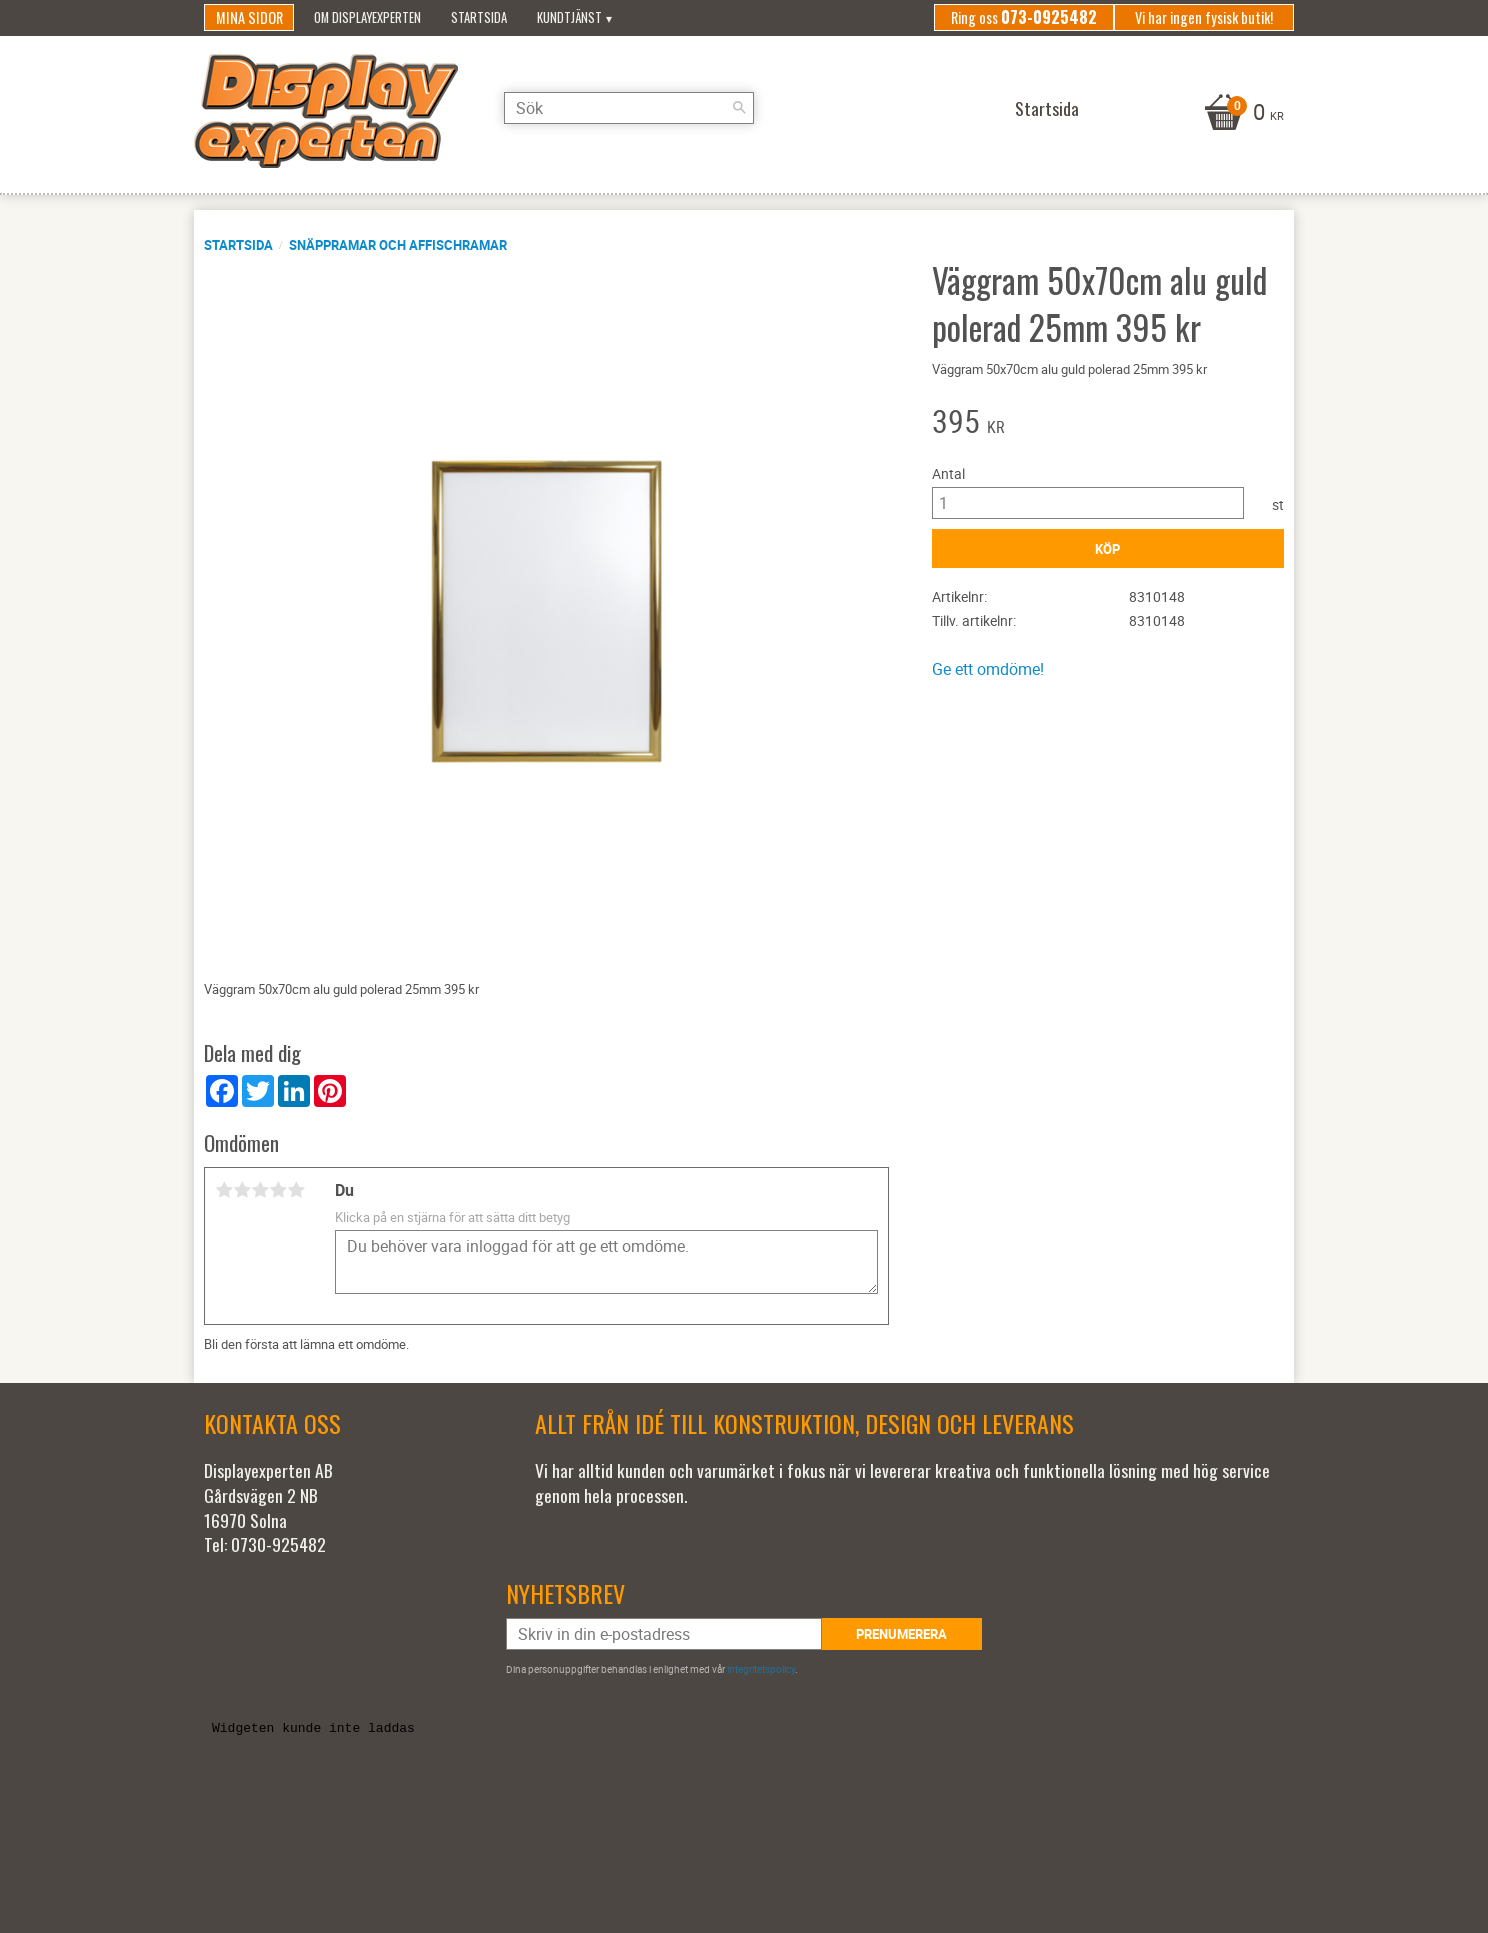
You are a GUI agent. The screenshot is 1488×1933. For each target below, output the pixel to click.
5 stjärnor (296, 1190)
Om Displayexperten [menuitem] (367, 17)
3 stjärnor (260, 1190)
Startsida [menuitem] (479, 17)
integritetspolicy (761, 1669)
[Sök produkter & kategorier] (629, 108)
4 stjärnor (278, 1190)
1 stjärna (224, 1190)
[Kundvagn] (1241, 114)
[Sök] (739, 108)
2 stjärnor (242, 1190)
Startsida (238, 245)
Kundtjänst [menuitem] (569, 17)
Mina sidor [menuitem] (249, 17)
